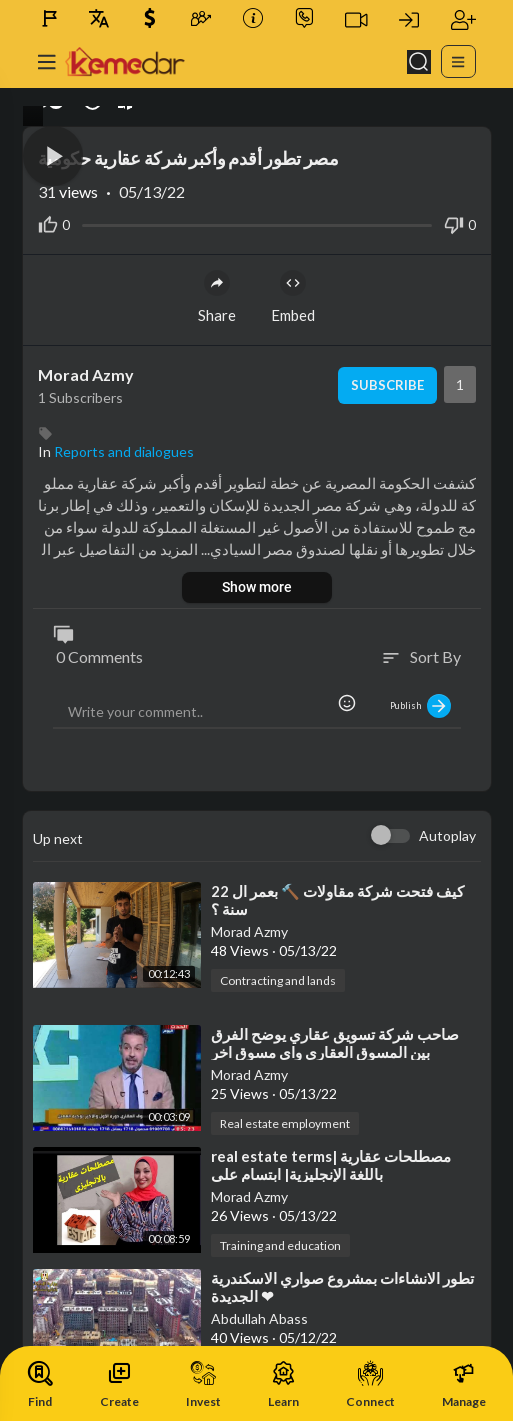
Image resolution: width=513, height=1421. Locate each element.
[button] (53, 156)
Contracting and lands (278, 980)
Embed (293, 297)
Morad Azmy (86, 374)
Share (217, 297)
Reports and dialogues (124, 451)
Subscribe (387, 385)
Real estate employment (285, 1123)
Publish (420, 706)
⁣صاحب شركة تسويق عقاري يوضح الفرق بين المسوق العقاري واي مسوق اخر (335, 1043)
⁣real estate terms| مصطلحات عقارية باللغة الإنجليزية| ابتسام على (331, 1165)
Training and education (280, 1245)
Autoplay (447, 835)
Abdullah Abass (259, 1318)
